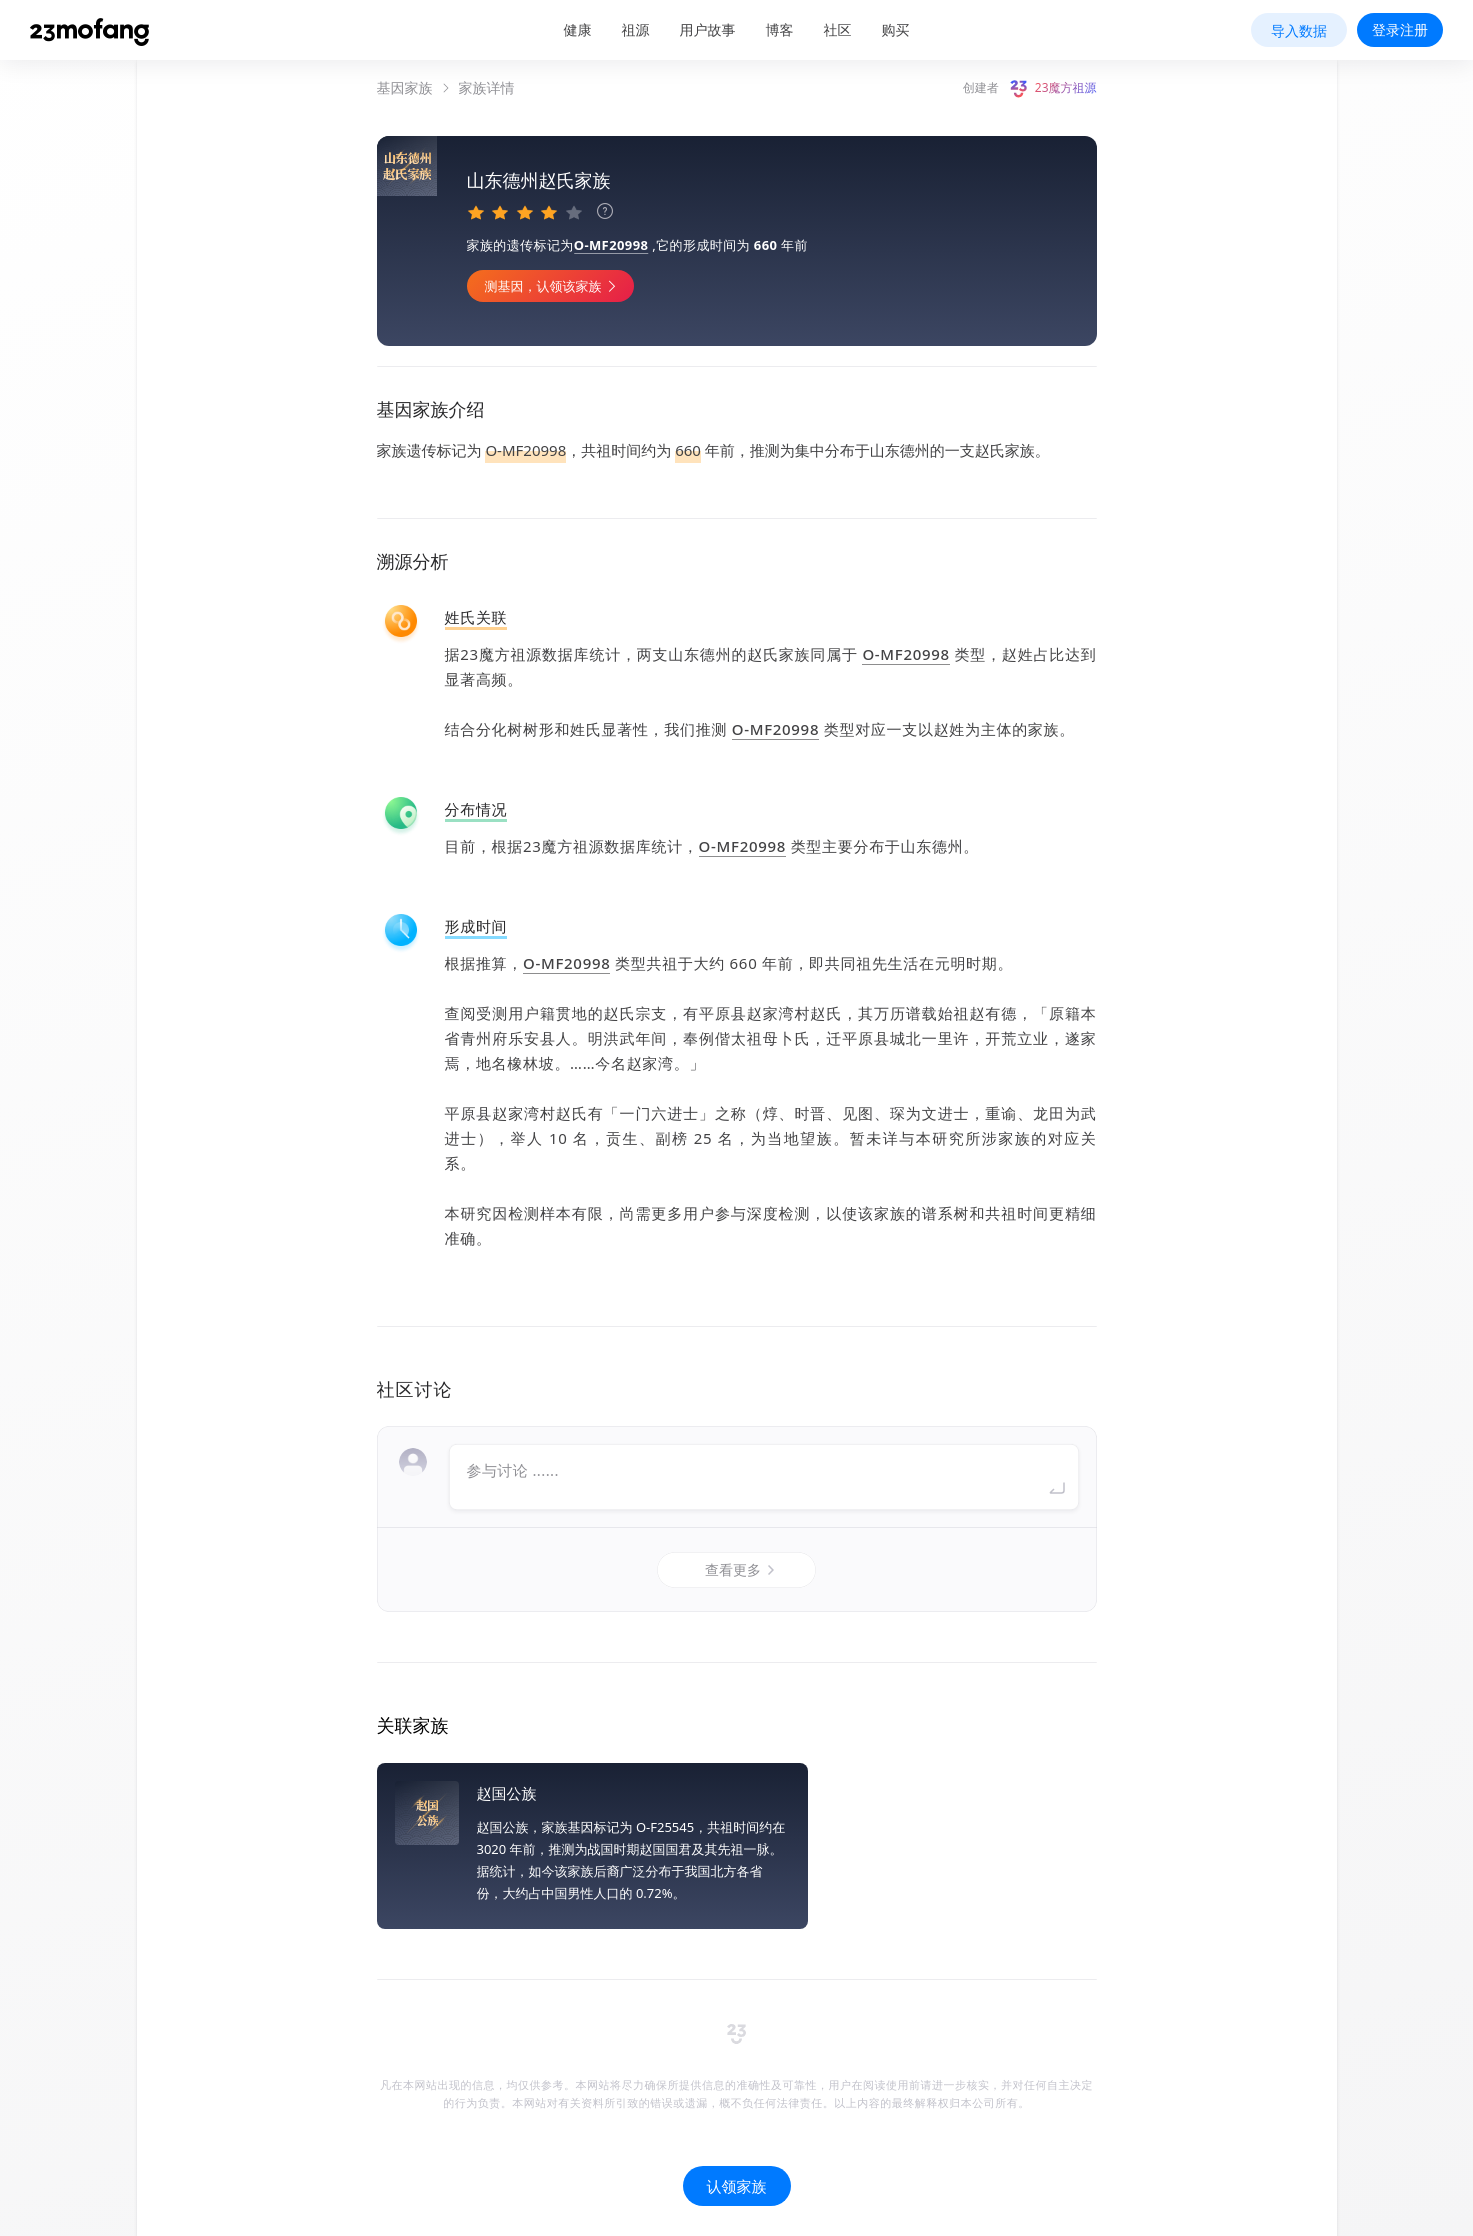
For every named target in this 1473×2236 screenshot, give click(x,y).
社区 (838, 29)
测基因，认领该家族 (703, 286)
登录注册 (1400, 29)
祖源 (636, 29)
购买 (896, 29)
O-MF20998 (761, 245)
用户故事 (708, 29)
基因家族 (405, 88)
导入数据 (1299, 30)
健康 (578, 29)
